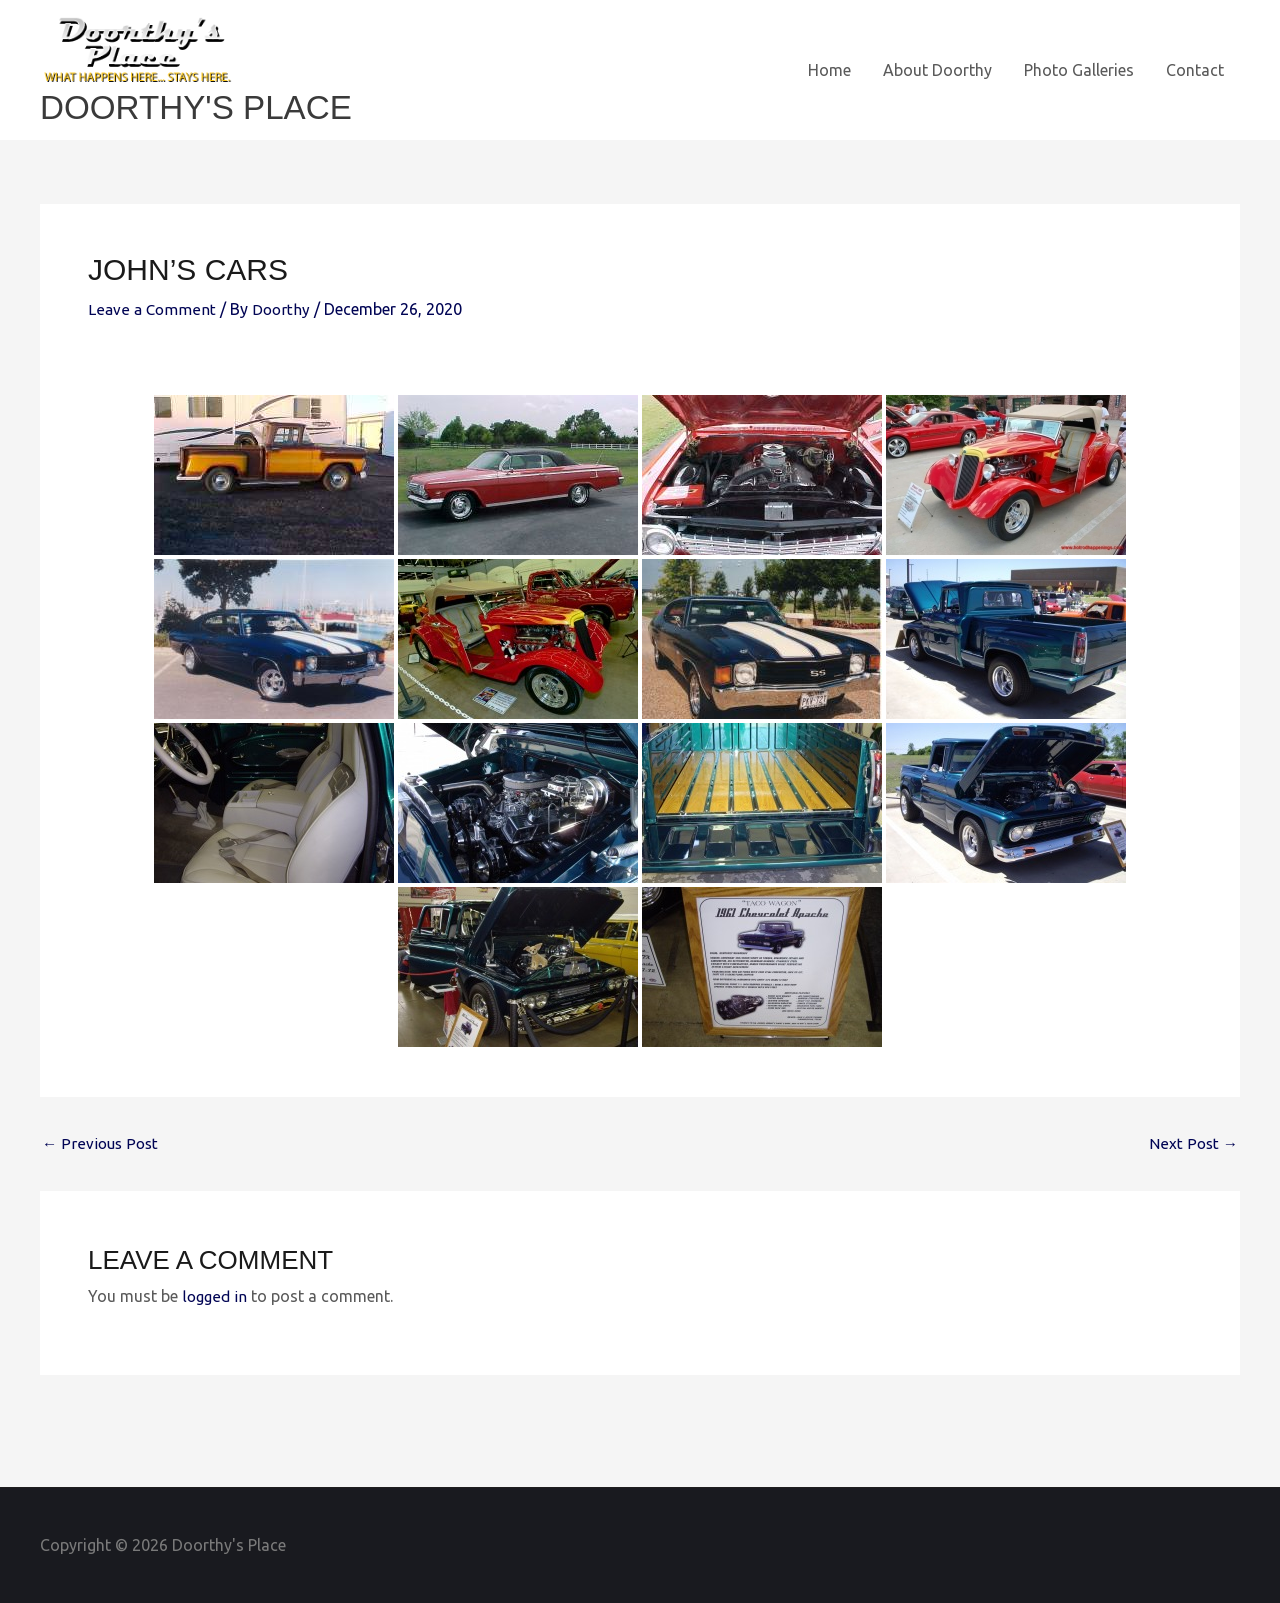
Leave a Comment (152, 309)
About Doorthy (937, 70)
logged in (215, 1295)
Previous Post (101, 1143)
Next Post (1193, 1143)
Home (829, 70)
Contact (1195, 70)
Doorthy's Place (204, 106)
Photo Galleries (1079, 70)
